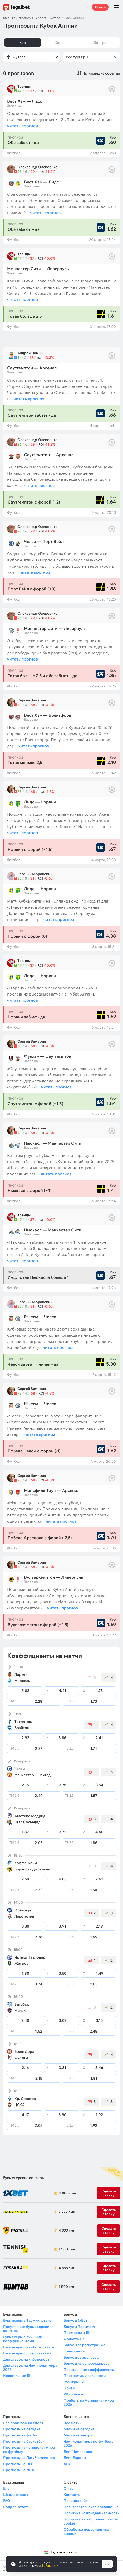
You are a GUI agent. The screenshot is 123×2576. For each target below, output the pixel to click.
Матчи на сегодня (79, 2429)
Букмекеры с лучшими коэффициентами (22, 2338)
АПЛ (67, 2464)
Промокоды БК (77, 2332)
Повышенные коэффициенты (89, 2369)
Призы (69, 2388)
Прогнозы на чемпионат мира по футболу (29, 2449)
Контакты (72, 2494)
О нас (68, 2488)
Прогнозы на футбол (21, 2435)
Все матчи (72, 2423)
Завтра (100, 42)
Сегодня (61, 42)
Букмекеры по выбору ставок (29, 2347)
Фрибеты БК (74, 2339)
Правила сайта (77, 2500)
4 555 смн (66, 2268)
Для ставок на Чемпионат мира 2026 (30, 2367)
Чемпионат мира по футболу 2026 (88, 2443)
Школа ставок (15, 2494)
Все (22, 42)
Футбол (55, 18)
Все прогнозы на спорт (23, 2423)
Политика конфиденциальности (91, 2513)
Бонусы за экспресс (81, 2357)
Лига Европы (75, 2457)
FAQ (6, 2500)
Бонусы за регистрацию (84, 2345)
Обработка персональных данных (86, 2531)
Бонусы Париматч (79, 2326)
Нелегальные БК (17, 2375)
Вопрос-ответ (15, 2507)
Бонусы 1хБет (75, 2320)
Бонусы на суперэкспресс (86, 2363)
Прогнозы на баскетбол (24, 2441)
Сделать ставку (108, 2230)
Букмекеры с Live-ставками (27, 2353)
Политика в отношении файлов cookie (91, 2521)
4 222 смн (66, 2230)
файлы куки (49, 2566)
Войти (100, 7)
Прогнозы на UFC (18, 2464)
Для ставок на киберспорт (26, 2359)
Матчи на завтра (78, 2435)
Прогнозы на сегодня (22, 2429)
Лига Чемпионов (78, 2451)
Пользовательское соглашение (91, 2507)
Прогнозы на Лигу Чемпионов (29, 2457)
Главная (9, 18)
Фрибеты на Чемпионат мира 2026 (89, 2402)
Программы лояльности (85, 2375)
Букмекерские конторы (23, 2177)
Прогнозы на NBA (18, 2470)
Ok (107, 2564)
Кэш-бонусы (74, 2351)
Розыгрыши (74, 2382)
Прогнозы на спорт (32, 18)
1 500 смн (66, 2249)
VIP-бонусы (74, 2394)
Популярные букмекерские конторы (27, 2328)
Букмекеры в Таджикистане (27, 2320)
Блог (7, 2488)
